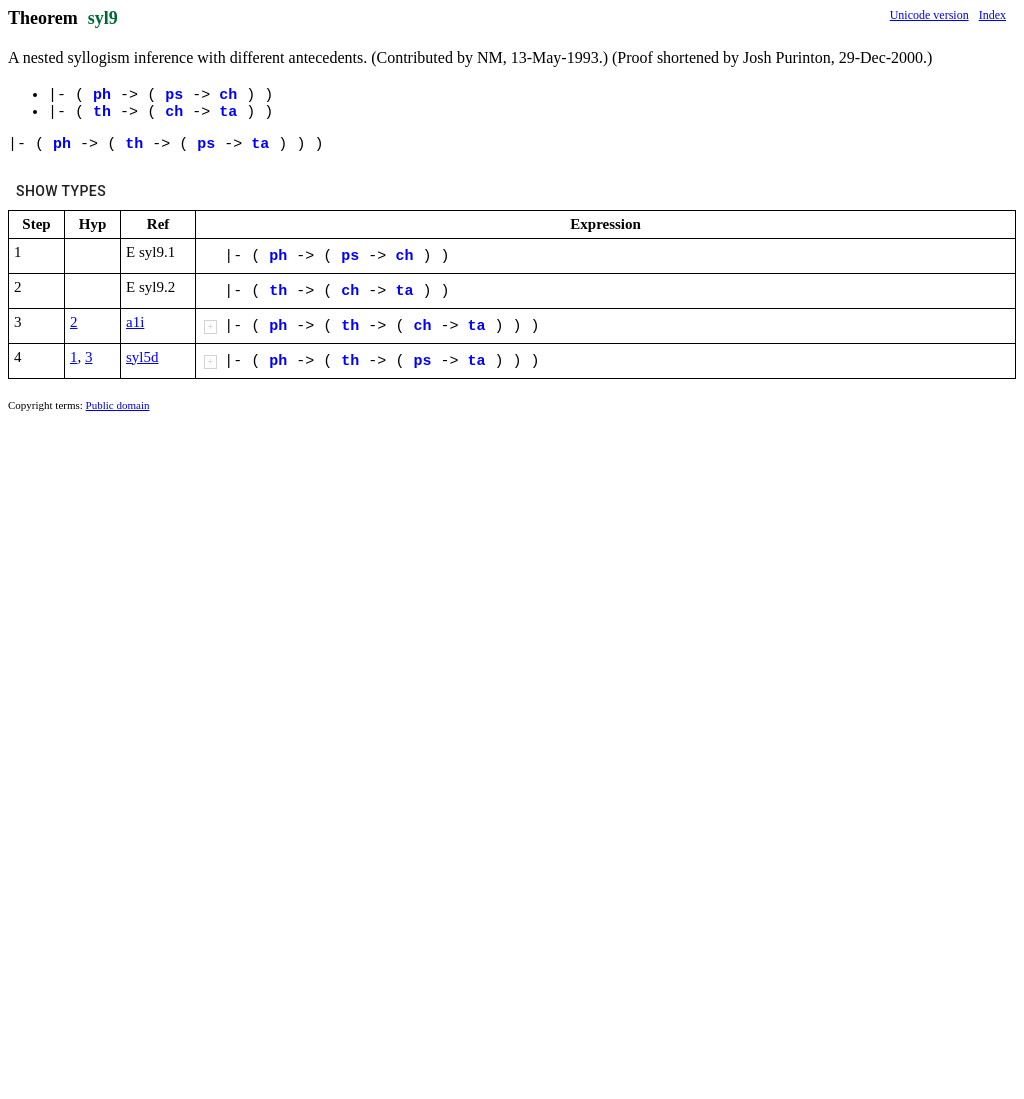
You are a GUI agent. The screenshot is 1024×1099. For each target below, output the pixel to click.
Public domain (118, 405)
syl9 (103, 18)
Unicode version (929, 15)
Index (992, 15)
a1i (135, 322)
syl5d (142, 357)
